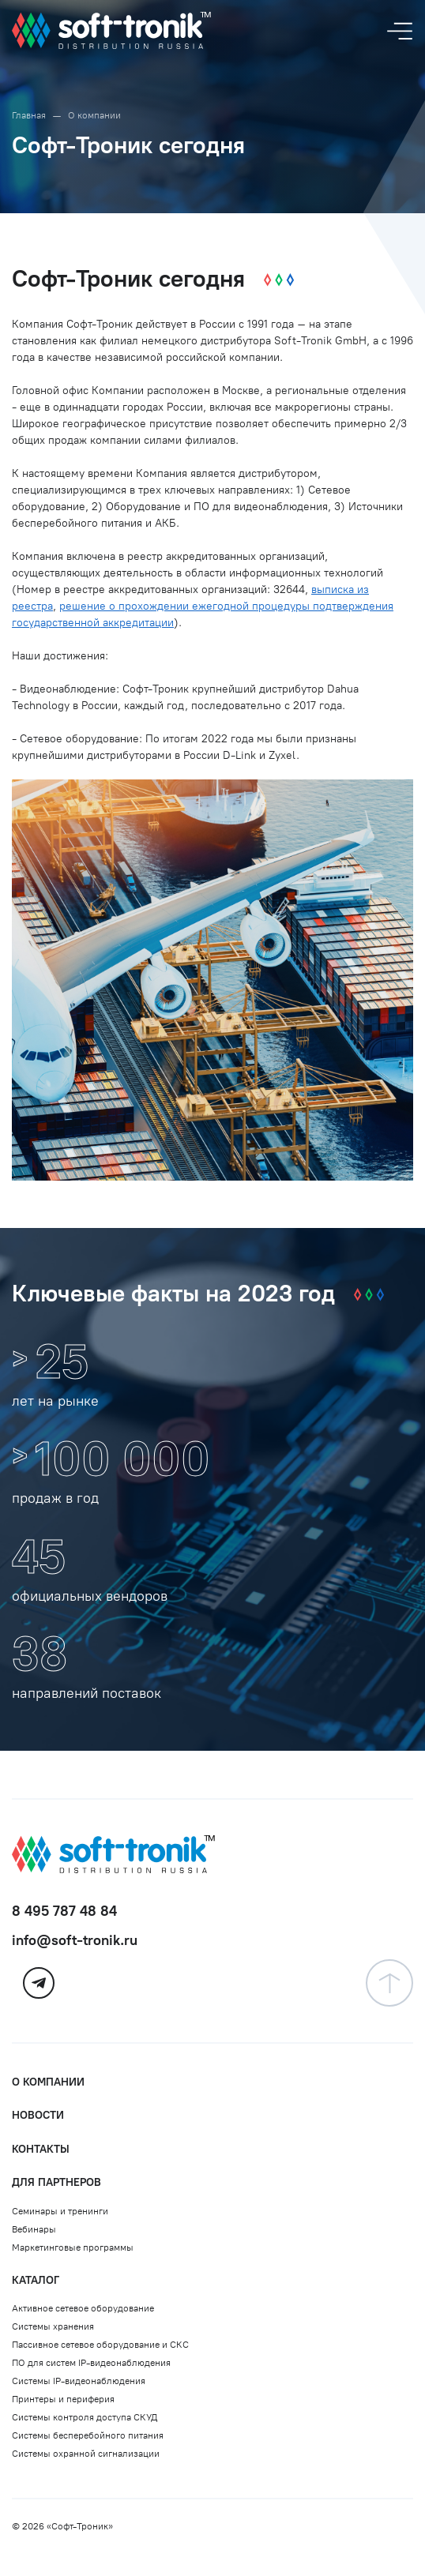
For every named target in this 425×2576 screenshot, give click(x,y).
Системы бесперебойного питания (88, 2435)
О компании (48, 2082)
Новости (38, 2115)
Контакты (41, 2149)
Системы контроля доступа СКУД (84, 2417)
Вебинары (34, 2229)
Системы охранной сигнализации (86, 2453)
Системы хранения (53, 2326)
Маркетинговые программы (73, 2247)
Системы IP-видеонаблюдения (78, 2380)
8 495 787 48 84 (64, 1911)
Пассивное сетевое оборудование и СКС (100, 2344)
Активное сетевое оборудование (83, 2308)
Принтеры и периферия (63, 2399)
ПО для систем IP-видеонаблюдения (91, 2362)
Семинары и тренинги (60, 2211)
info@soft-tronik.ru (74, 1940)
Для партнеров (56, 2182)
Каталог (35, 2280)
